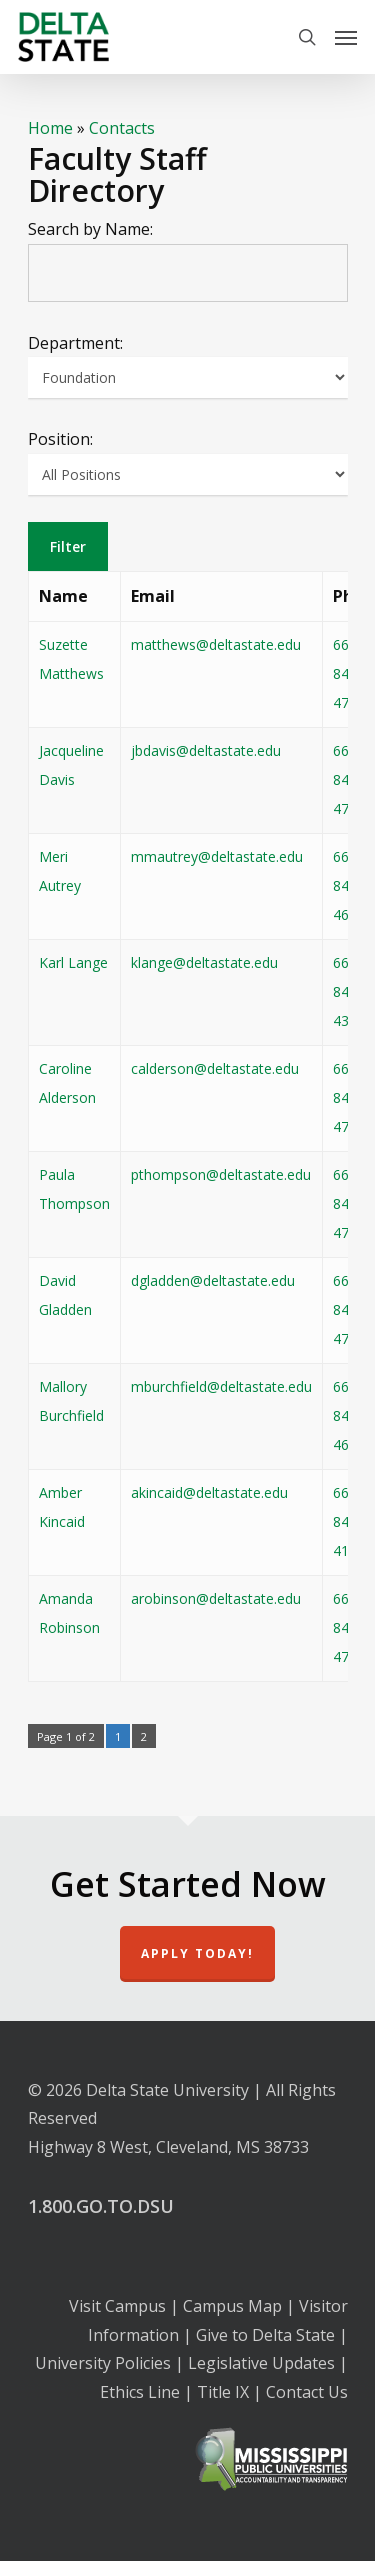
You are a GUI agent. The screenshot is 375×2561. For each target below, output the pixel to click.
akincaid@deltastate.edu (209, 1492)
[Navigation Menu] (346, 37)
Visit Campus (117, 2306)
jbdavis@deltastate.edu (206, 750)
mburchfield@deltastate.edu (221, 1386)
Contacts (122, 128)
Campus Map (232, 2306)
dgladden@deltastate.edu (213, 1280)
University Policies (103, 2363)
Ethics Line (140, 2392)
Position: (60, 439)
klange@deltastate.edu (204, 962)
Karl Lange (73, 962)
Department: (75, 343)
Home (50, 128)
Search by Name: (90, 229)
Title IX (223, 2392)
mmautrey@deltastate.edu (217, 856)
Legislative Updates (261, 2363)
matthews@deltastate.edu (216, 644)
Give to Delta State (265, 2335)
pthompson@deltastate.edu (221, 1174)
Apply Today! (197, 1953)
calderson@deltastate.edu (215, 1068)
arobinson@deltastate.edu (216, 1598)
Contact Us (307, 2392)
